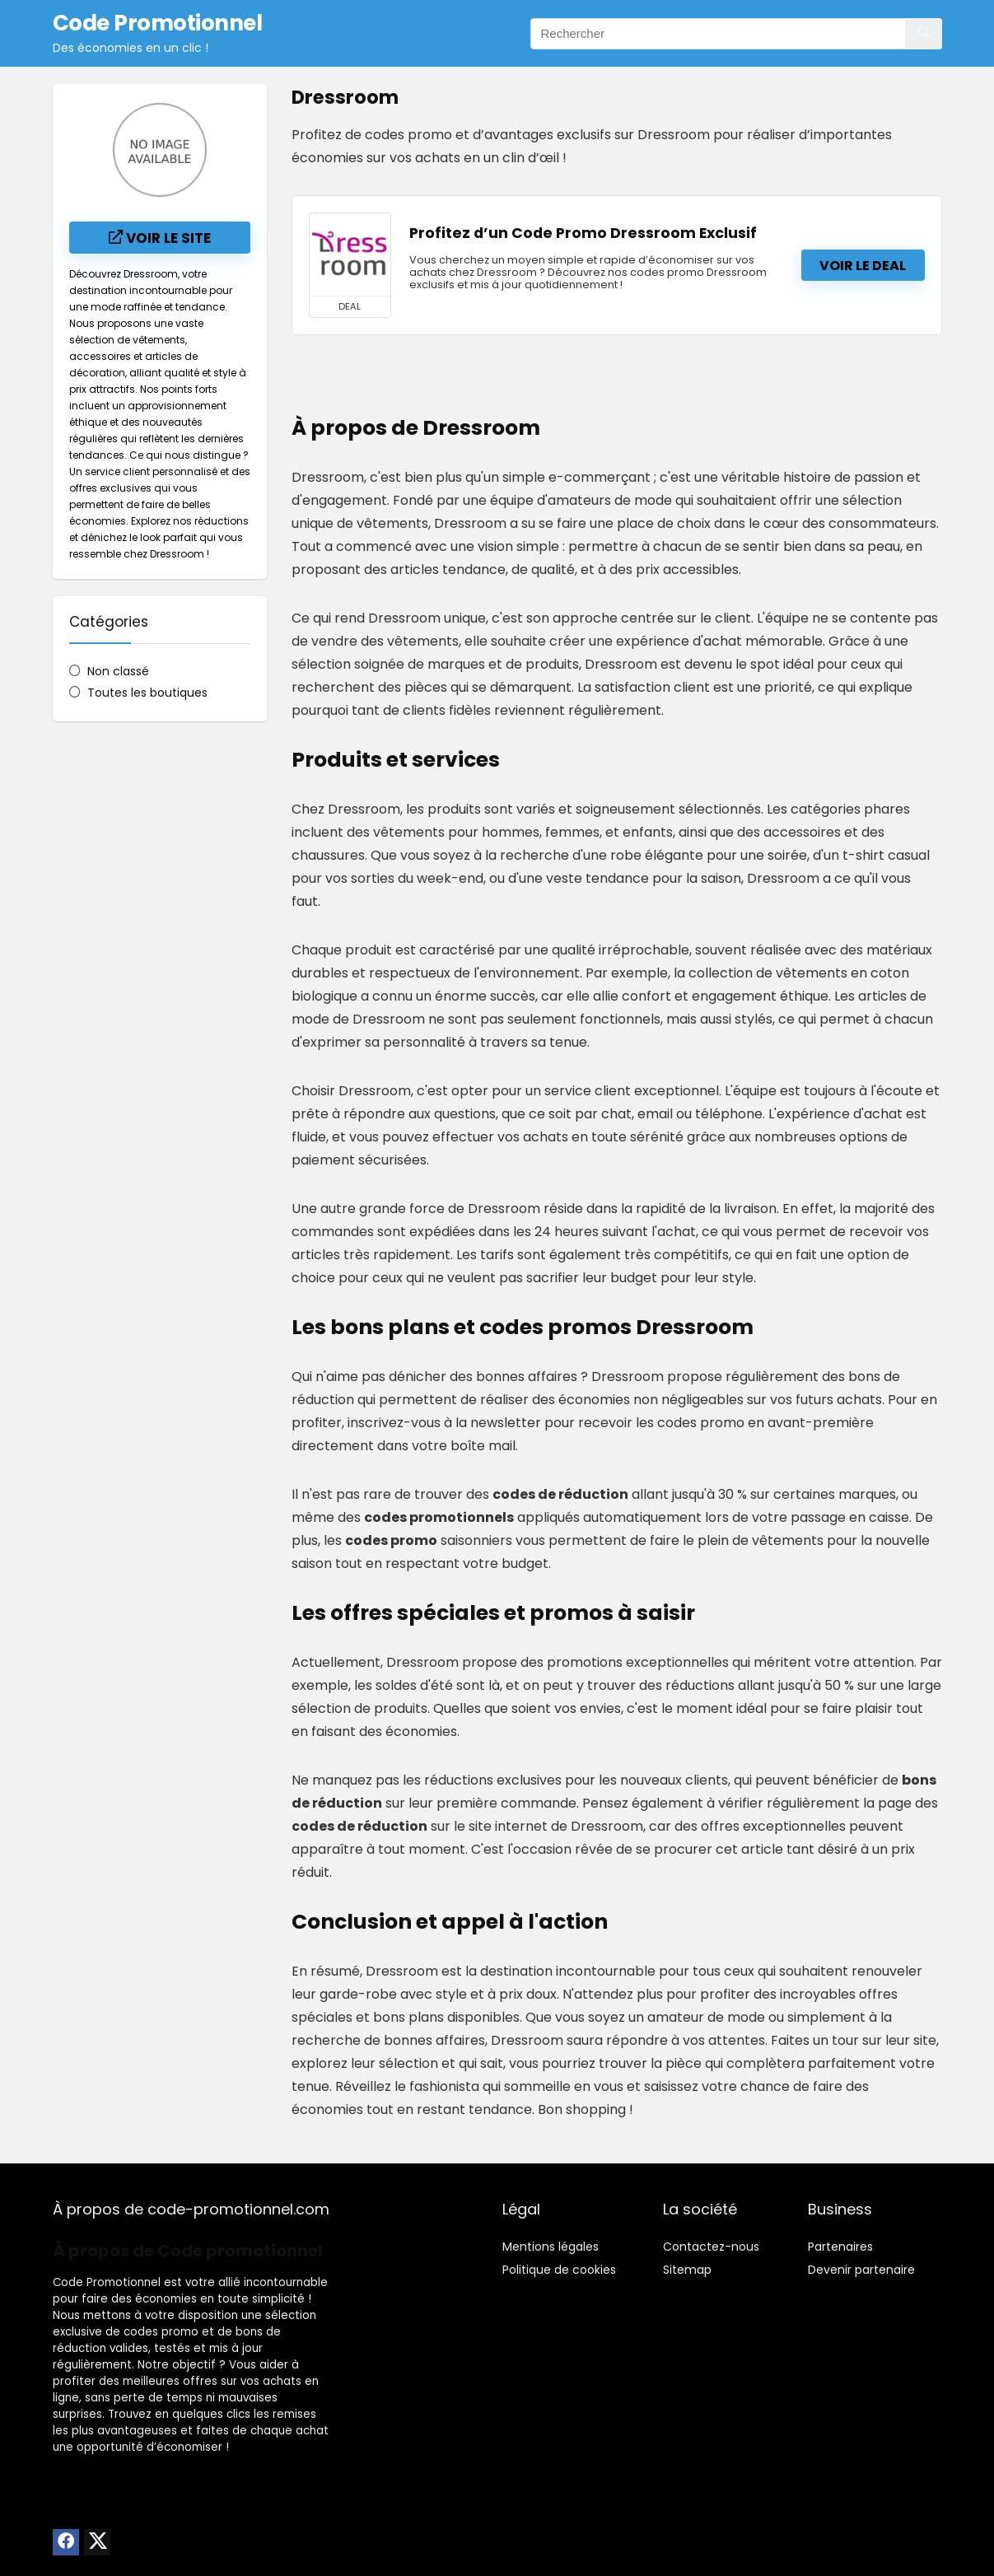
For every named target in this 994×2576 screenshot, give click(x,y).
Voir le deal (862, 265)
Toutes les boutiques (147, 692)
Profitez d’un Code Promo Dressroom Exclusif (583, 233)
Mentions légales (550, 2246)
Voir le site (160, 238)
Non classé (118, 671)
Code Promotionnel (107, 2282)
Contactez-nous (711, 2246)
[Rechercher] (923, 33)
